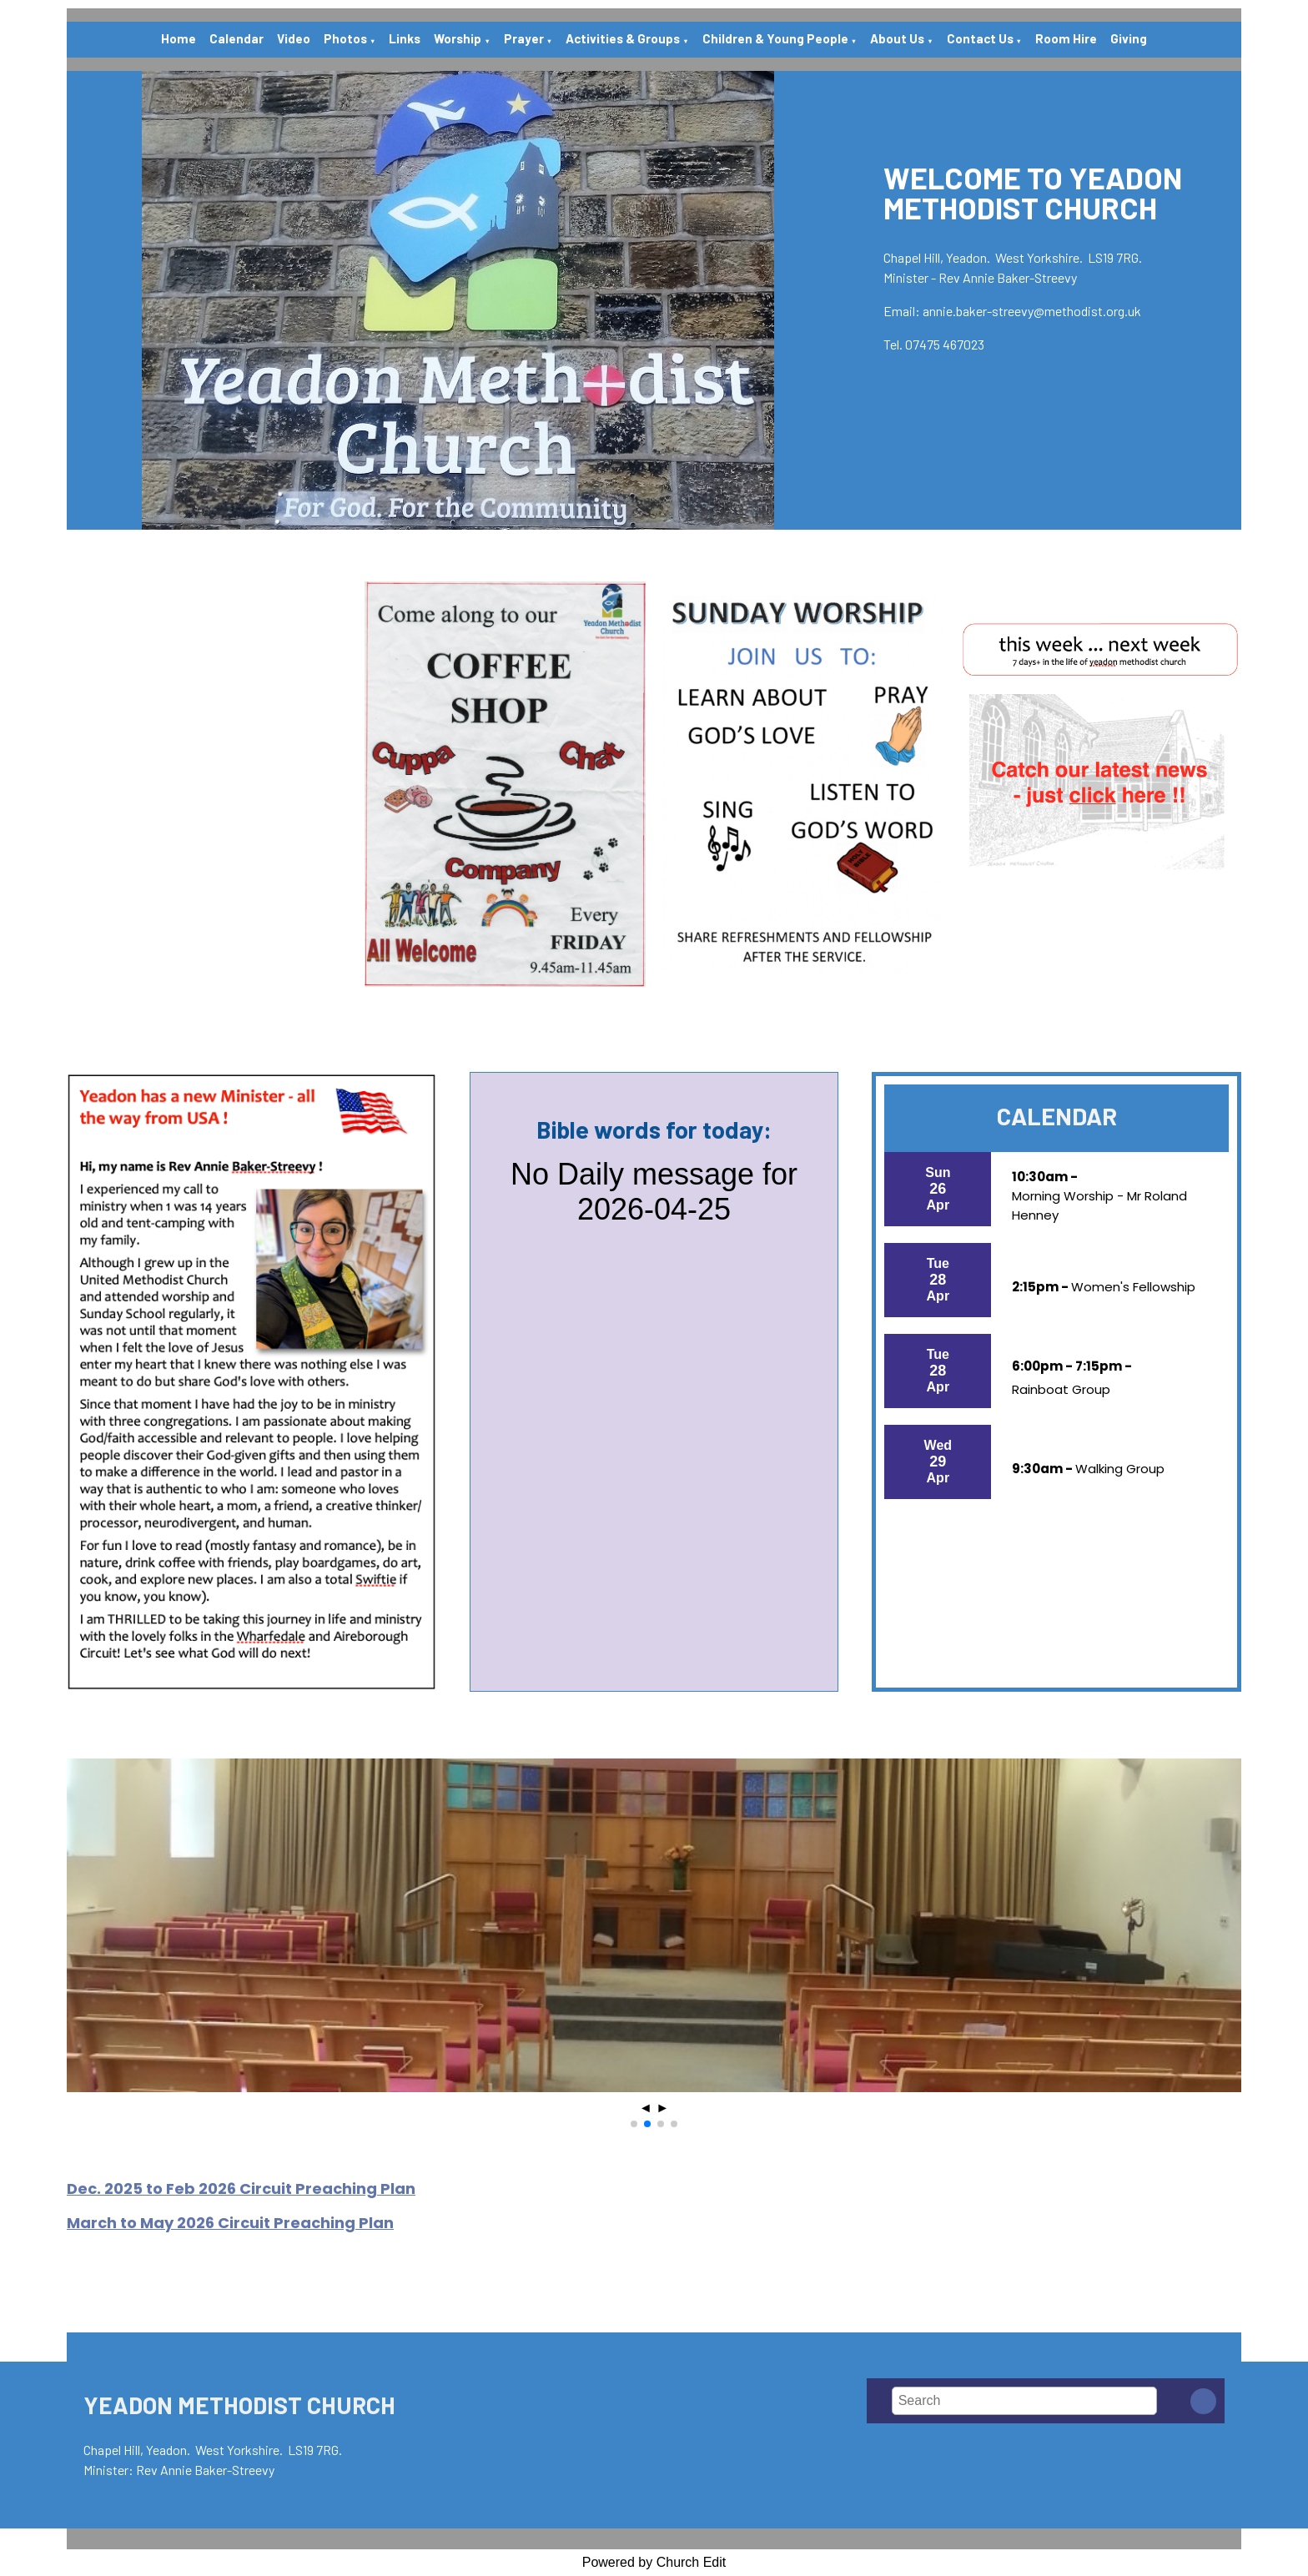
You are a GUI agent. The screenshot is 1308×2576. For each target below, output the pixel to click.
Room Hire (1066, 38)
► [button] (662, 2108)
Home (178, 38)
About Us (897, 38)
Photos (345, 38)
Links (404, 38)
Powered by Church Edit (654, 2562)
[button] (634, 2124)
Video (293, 38)
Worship (457, 38)
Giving (1128, 38)
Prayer (524, 38)
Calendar (236, 38)
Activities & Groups (623, 38)
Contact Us (980, 38)
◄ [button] (645, 2108)
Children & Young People (775, 38)
